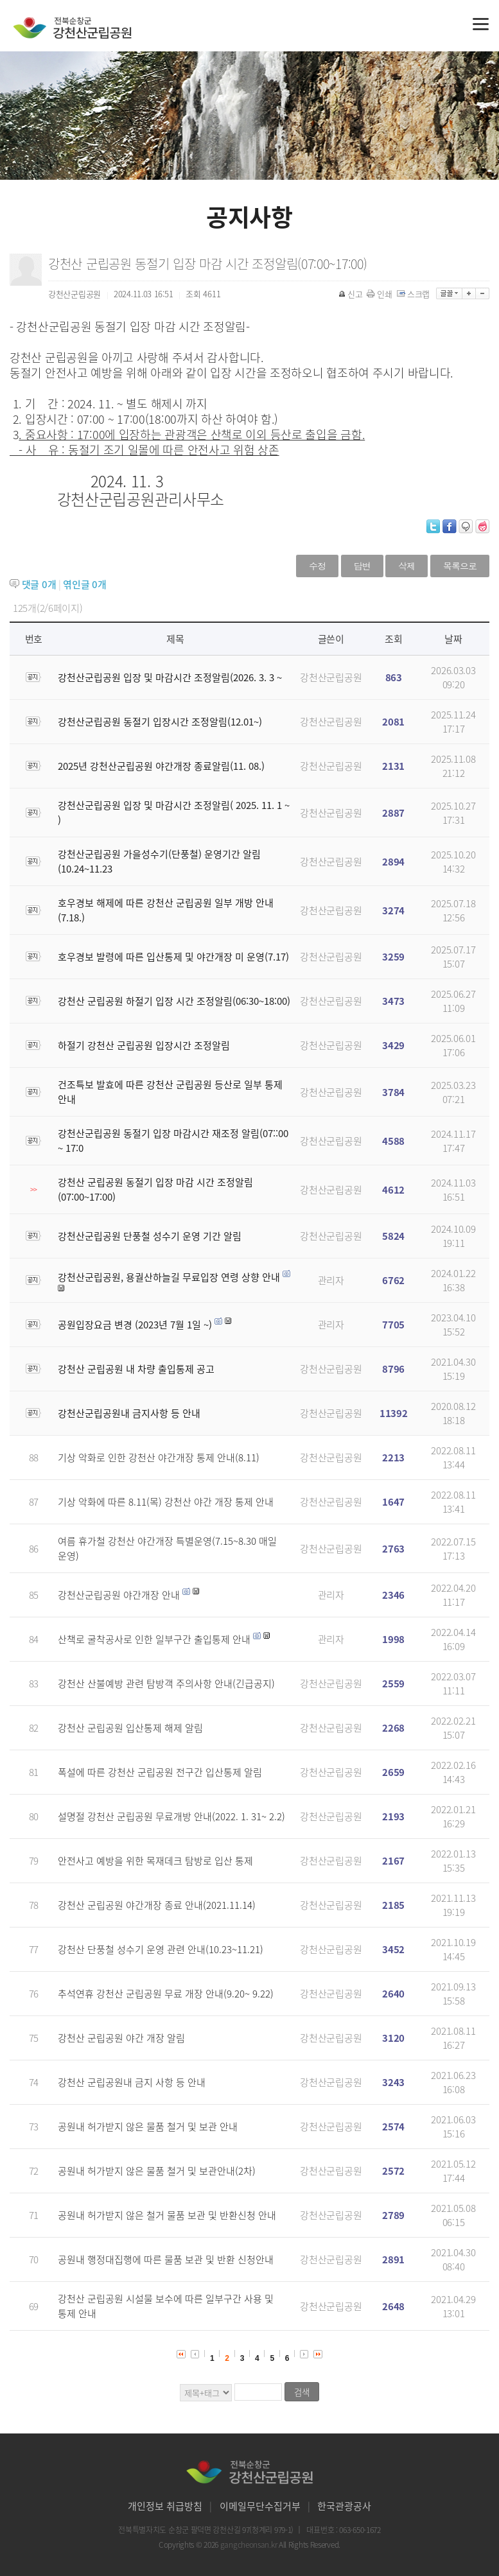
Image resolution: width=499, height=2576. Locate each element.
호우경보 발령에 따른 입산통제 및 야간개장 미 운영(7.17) (173, 957)
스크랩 (414, 294)
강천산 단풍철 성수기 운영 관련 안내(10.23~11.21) (160, 1949)
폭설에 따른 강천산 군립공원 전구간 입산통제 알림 (160, 1772)
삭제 (406, 565)
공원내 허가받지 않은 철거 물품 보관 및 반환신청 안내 (167, 2215)
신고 (351, 294)
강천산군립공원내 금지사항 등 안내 (129, 1413)
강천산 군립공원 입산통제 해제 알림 (130, 1728)
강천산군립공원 (331, 677)
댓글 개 (39, 584)
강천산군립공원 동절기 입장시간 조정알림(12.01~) (160, 722)
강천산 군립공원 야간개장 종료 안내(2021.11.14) (157, 1905)
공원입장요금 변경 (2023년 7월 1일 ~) (135, 1325)
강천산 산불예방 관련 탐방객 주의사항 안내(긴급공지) (166, 1683)
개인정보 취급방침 (165, 2506)
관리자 (331, 1280)
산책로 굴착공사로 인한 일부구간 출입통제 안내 (154, 1639)
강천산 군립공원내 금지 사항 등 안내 (132, 2082)
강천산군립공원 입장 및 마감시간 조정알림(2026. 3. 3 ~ (170, 677)
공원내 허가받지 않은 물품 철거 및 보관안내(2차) (157, 2171)
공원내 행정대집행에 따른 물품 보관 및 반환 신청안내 (166, 2259)
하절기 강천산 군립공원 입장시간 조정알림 (144, 1045)
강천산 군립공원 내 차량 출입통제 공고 (136, 1369)
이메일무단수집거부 (260, 2506)
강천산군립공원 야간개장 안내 (119, 1595)
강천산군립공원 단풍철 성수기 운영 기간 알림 (149, 1236)
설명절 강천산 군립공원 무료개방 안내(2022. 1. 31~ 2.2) (171, 1816)
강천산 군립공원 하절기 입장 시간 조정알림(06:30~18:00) (174, 1001)
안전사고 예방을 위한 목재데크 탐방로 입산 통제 (155, 1861)
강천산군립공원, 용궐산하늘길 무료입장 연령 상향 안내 (169, 1277)
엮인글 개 (84, 584)
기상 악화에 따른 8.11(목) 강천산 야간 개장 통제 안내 (166, 1502)
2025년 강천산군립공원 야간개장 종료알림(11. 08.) (161, 766)
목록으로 (460, 565)
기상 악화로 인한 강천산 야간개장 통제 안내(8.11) (158, 1457)
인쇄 (380, 294)
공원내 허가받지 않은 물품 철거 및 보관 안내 (148, 2126)
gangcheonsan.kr (249, 2544)
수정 (317, 565)
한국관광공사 (344, 2506)
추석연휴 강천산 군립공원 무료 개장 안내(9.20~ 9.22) (166, 1994)
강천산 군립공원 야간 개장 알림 (121, 2038)
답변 (362, 565)
